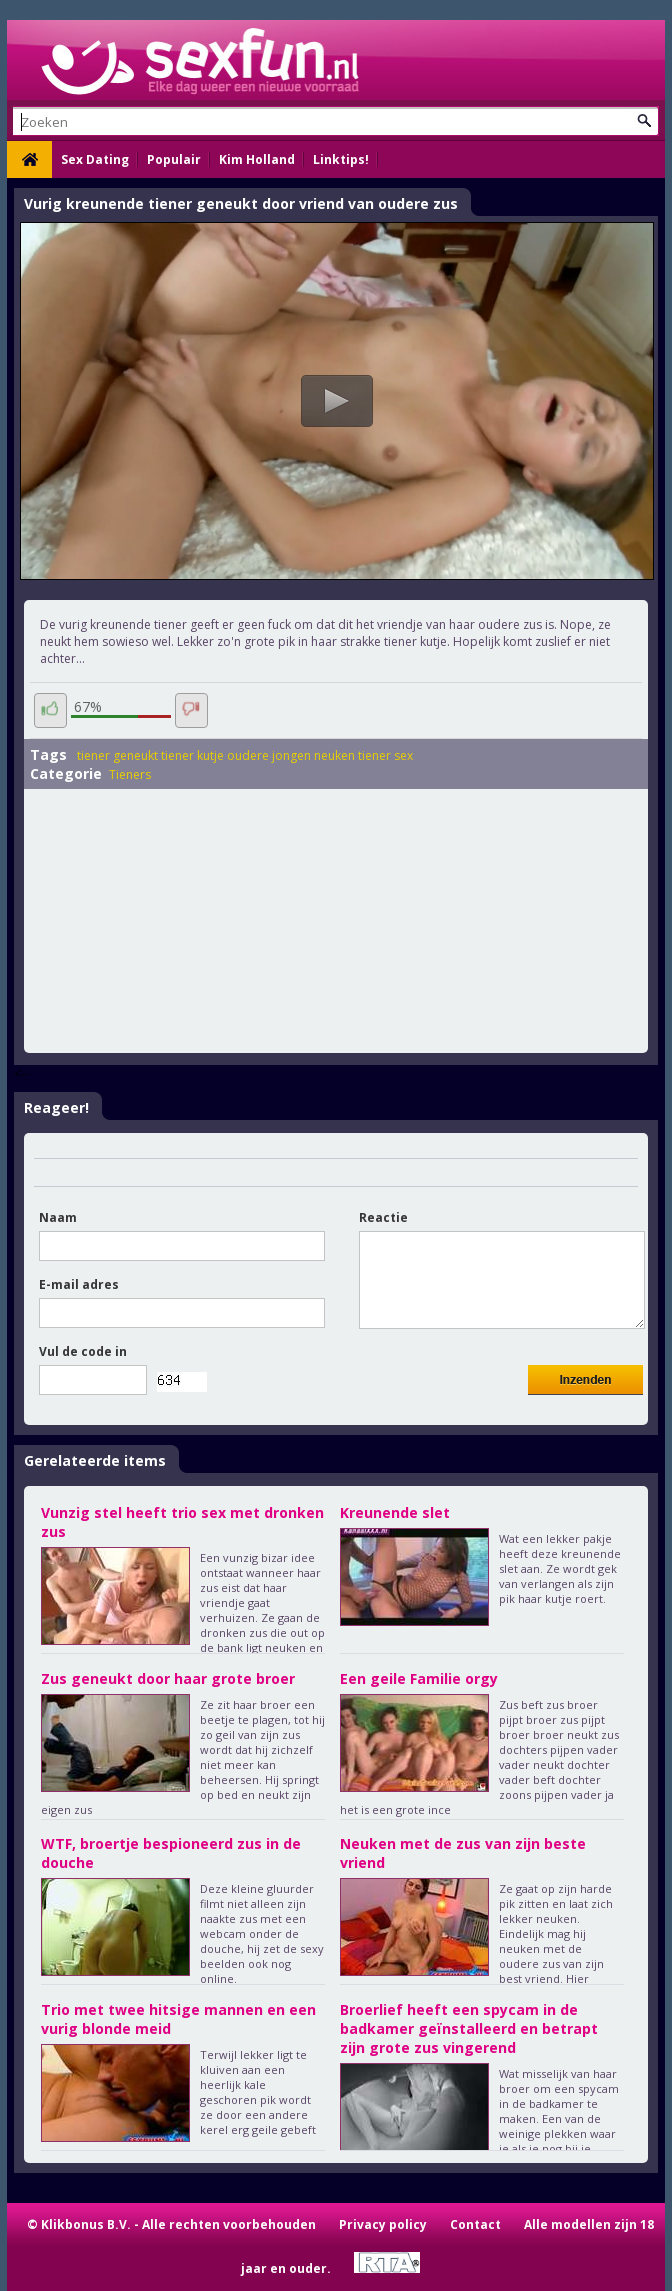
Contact (475, 2224)
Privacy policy (383, 2224)
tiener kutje (192, 755)
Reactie (383, 1217)
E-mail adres (79, 1284)
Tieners (130, 774)
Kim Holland (257, 159)
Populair (174, 159)
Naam (58, 1217)
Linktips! (341, 159)
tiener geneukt (117, 755)
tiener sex (385, 755)
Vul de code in (83, 1351)
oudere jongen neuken (291, 755)
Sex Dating (95, 159)
